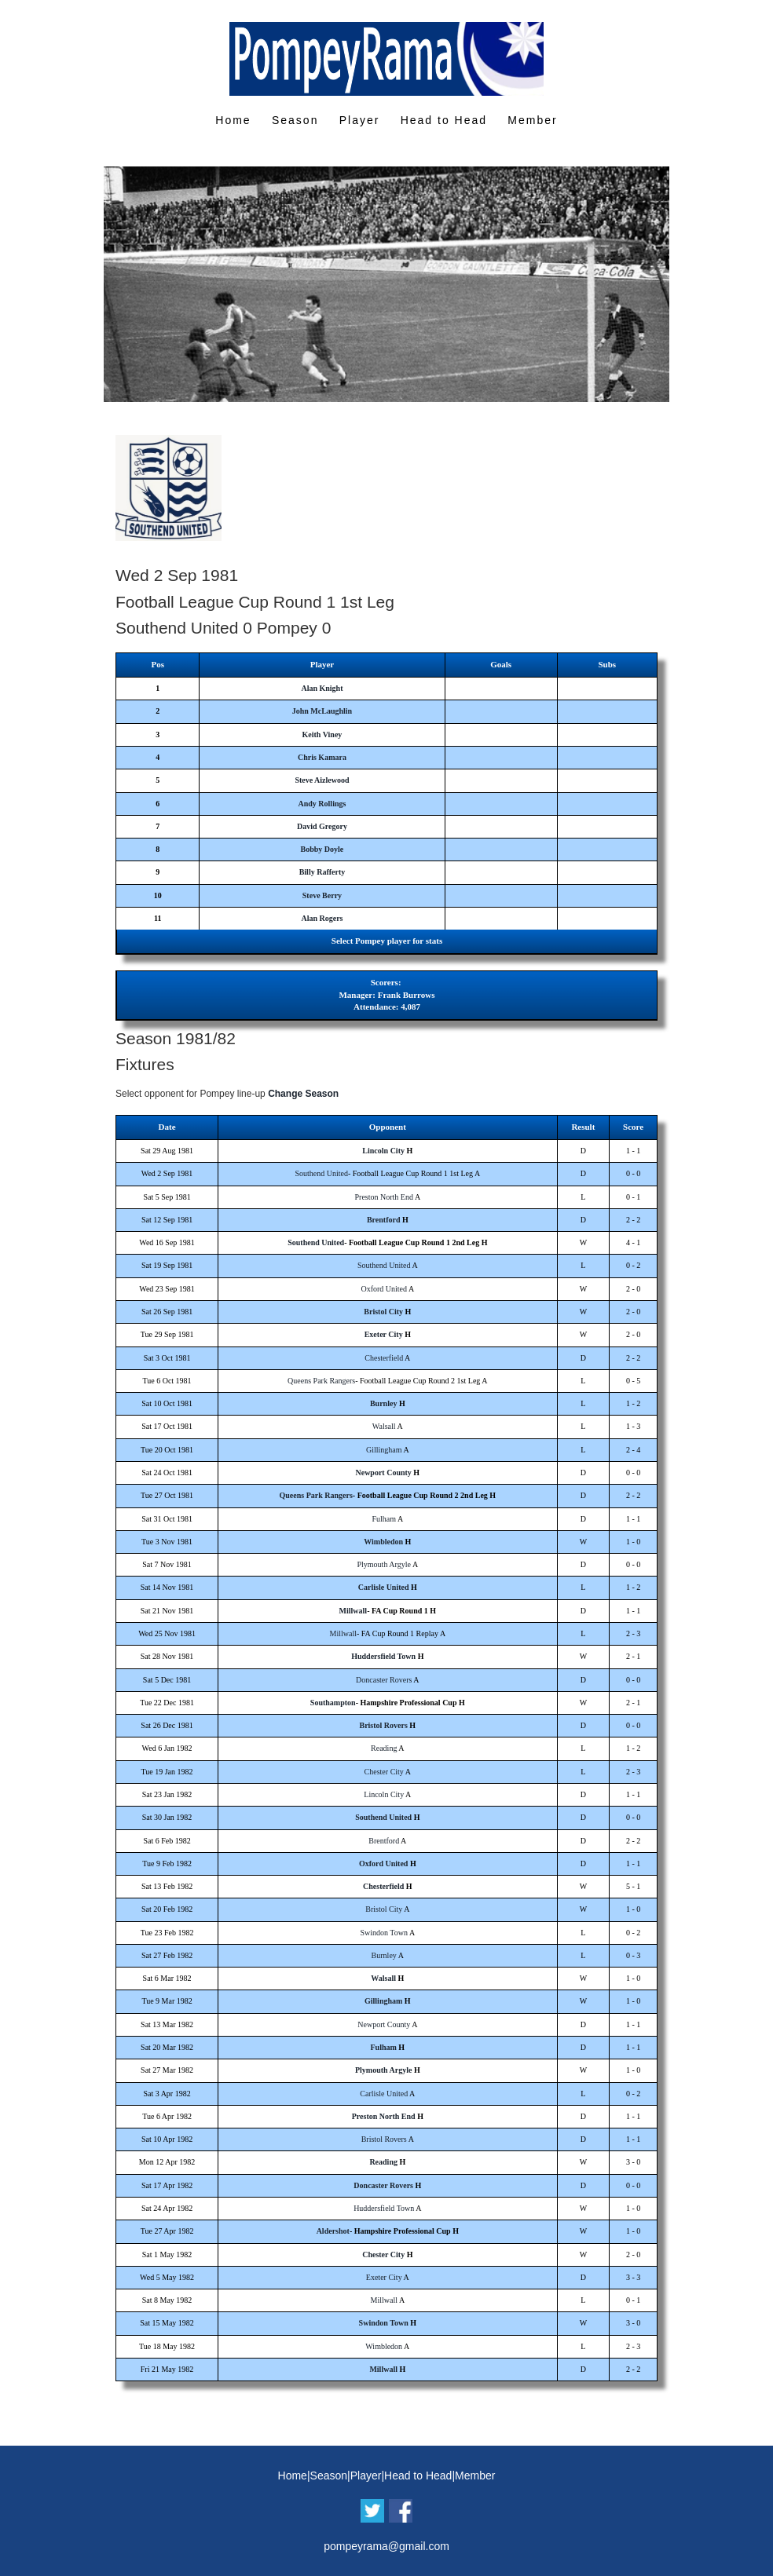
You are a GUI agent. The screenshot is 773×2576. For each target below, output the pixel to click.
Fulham (384, 1519)
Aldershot (333, 2231)
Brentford (384, 1219)
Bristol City (383, 1311)
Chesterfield (384, 1358)
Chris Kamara (322, 757)
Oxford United (384, 1288)
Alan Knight (322, 688)
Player (359, 120)
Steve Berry (322, 895)
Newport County (383, 1472)
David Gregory (322, 826)
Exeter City (384, 1334)
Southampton (333, 1702)
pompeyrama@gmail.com (386, 2546)
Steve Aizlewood (322, 780)
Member (532, 120)
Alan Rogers (322, 918)
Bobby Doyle (322, 849)
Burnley (383, 1403)
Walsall (384, 1426)
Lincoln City (383, 1150)
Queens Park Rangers (321, 1380)
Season (295, 120)
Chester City (384, 1771)
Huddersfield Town (383, 1656)
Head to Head (444, 120)
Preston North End (384, 1197)
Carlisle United (383, 1587)
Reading (384, 1748)
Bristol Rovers (383, 1725)
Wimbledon (383, 1541)
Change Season (303, 1093)
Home (233, 120)
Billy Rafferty (322, 872)
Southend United (321, 1173)
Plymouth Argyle (384, 1564)
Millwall (353, 1610)
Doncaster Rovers (384, 1679)
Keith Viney (322, 734)
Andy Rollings (322, 803)
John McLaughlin (322, 711)
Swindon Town (384, 1932)
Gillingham (384, 1449)
